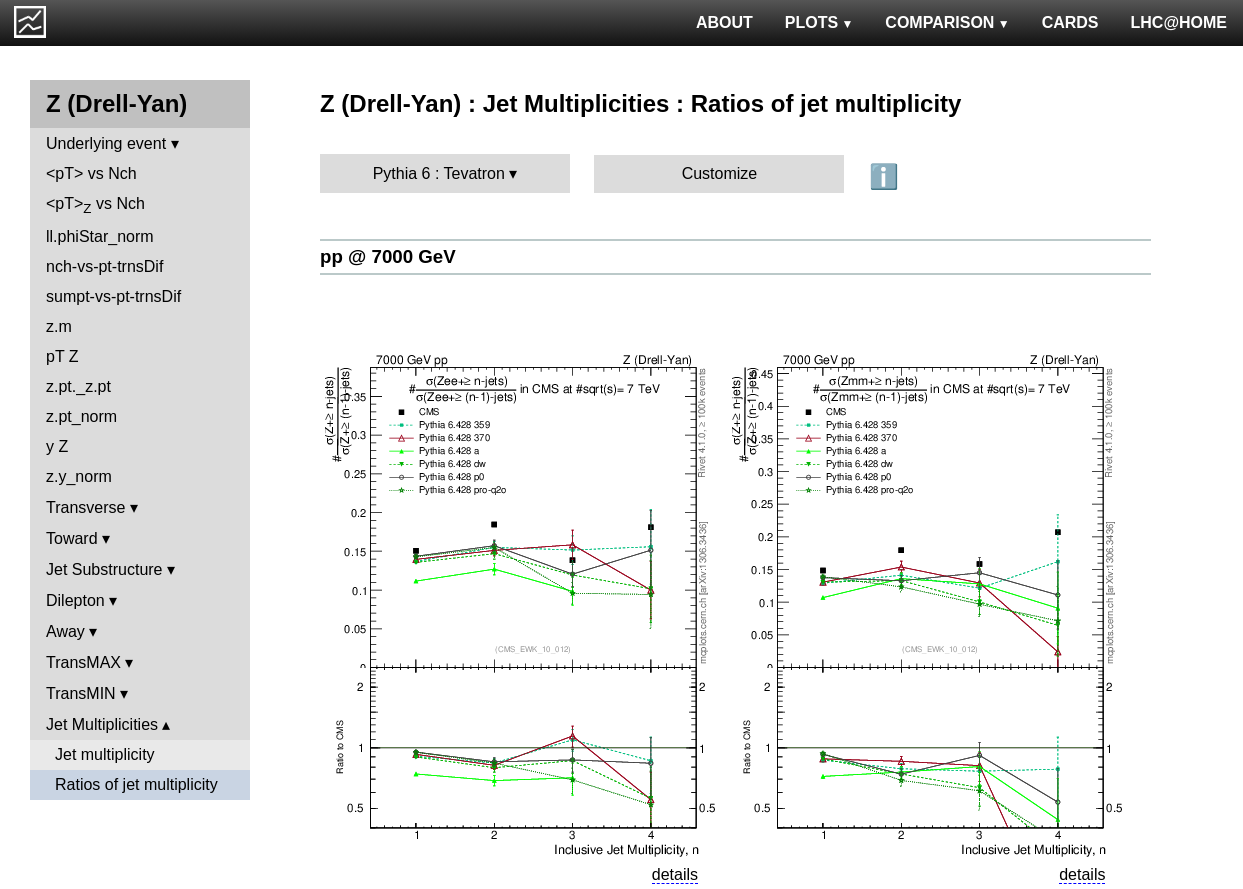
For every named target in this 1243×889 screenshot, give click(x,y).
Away (65, 631)
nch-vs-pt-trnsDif (104, 266)
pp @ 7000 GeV (388, 256)
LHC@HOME (1179, 22)
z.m (59, 326)
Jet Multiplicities (102, 724)
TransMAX (83, 662)
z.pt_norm (81, 416)
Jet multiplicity (105, 754)
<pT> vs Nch (91, 173)
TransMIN (81, 693)
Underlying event (106, 143)
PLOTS (819, 22)
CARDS (1070, 22)
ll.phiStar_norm (100, 236)
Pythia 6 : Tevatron (439, 173)
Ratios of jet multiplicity (136, 784)
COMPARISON (947, 22)
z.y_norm (79, 476)
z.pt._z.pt (78, 386)
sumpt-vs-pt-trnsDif (113, 296)
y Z (57, 446)
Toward (72, 538)
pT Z (62, 356)
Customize (720, 173)
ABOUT (724, 22)
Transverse (85, 507)
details (675, 874)
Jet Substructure (104, 569)
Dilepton (75, 600)
